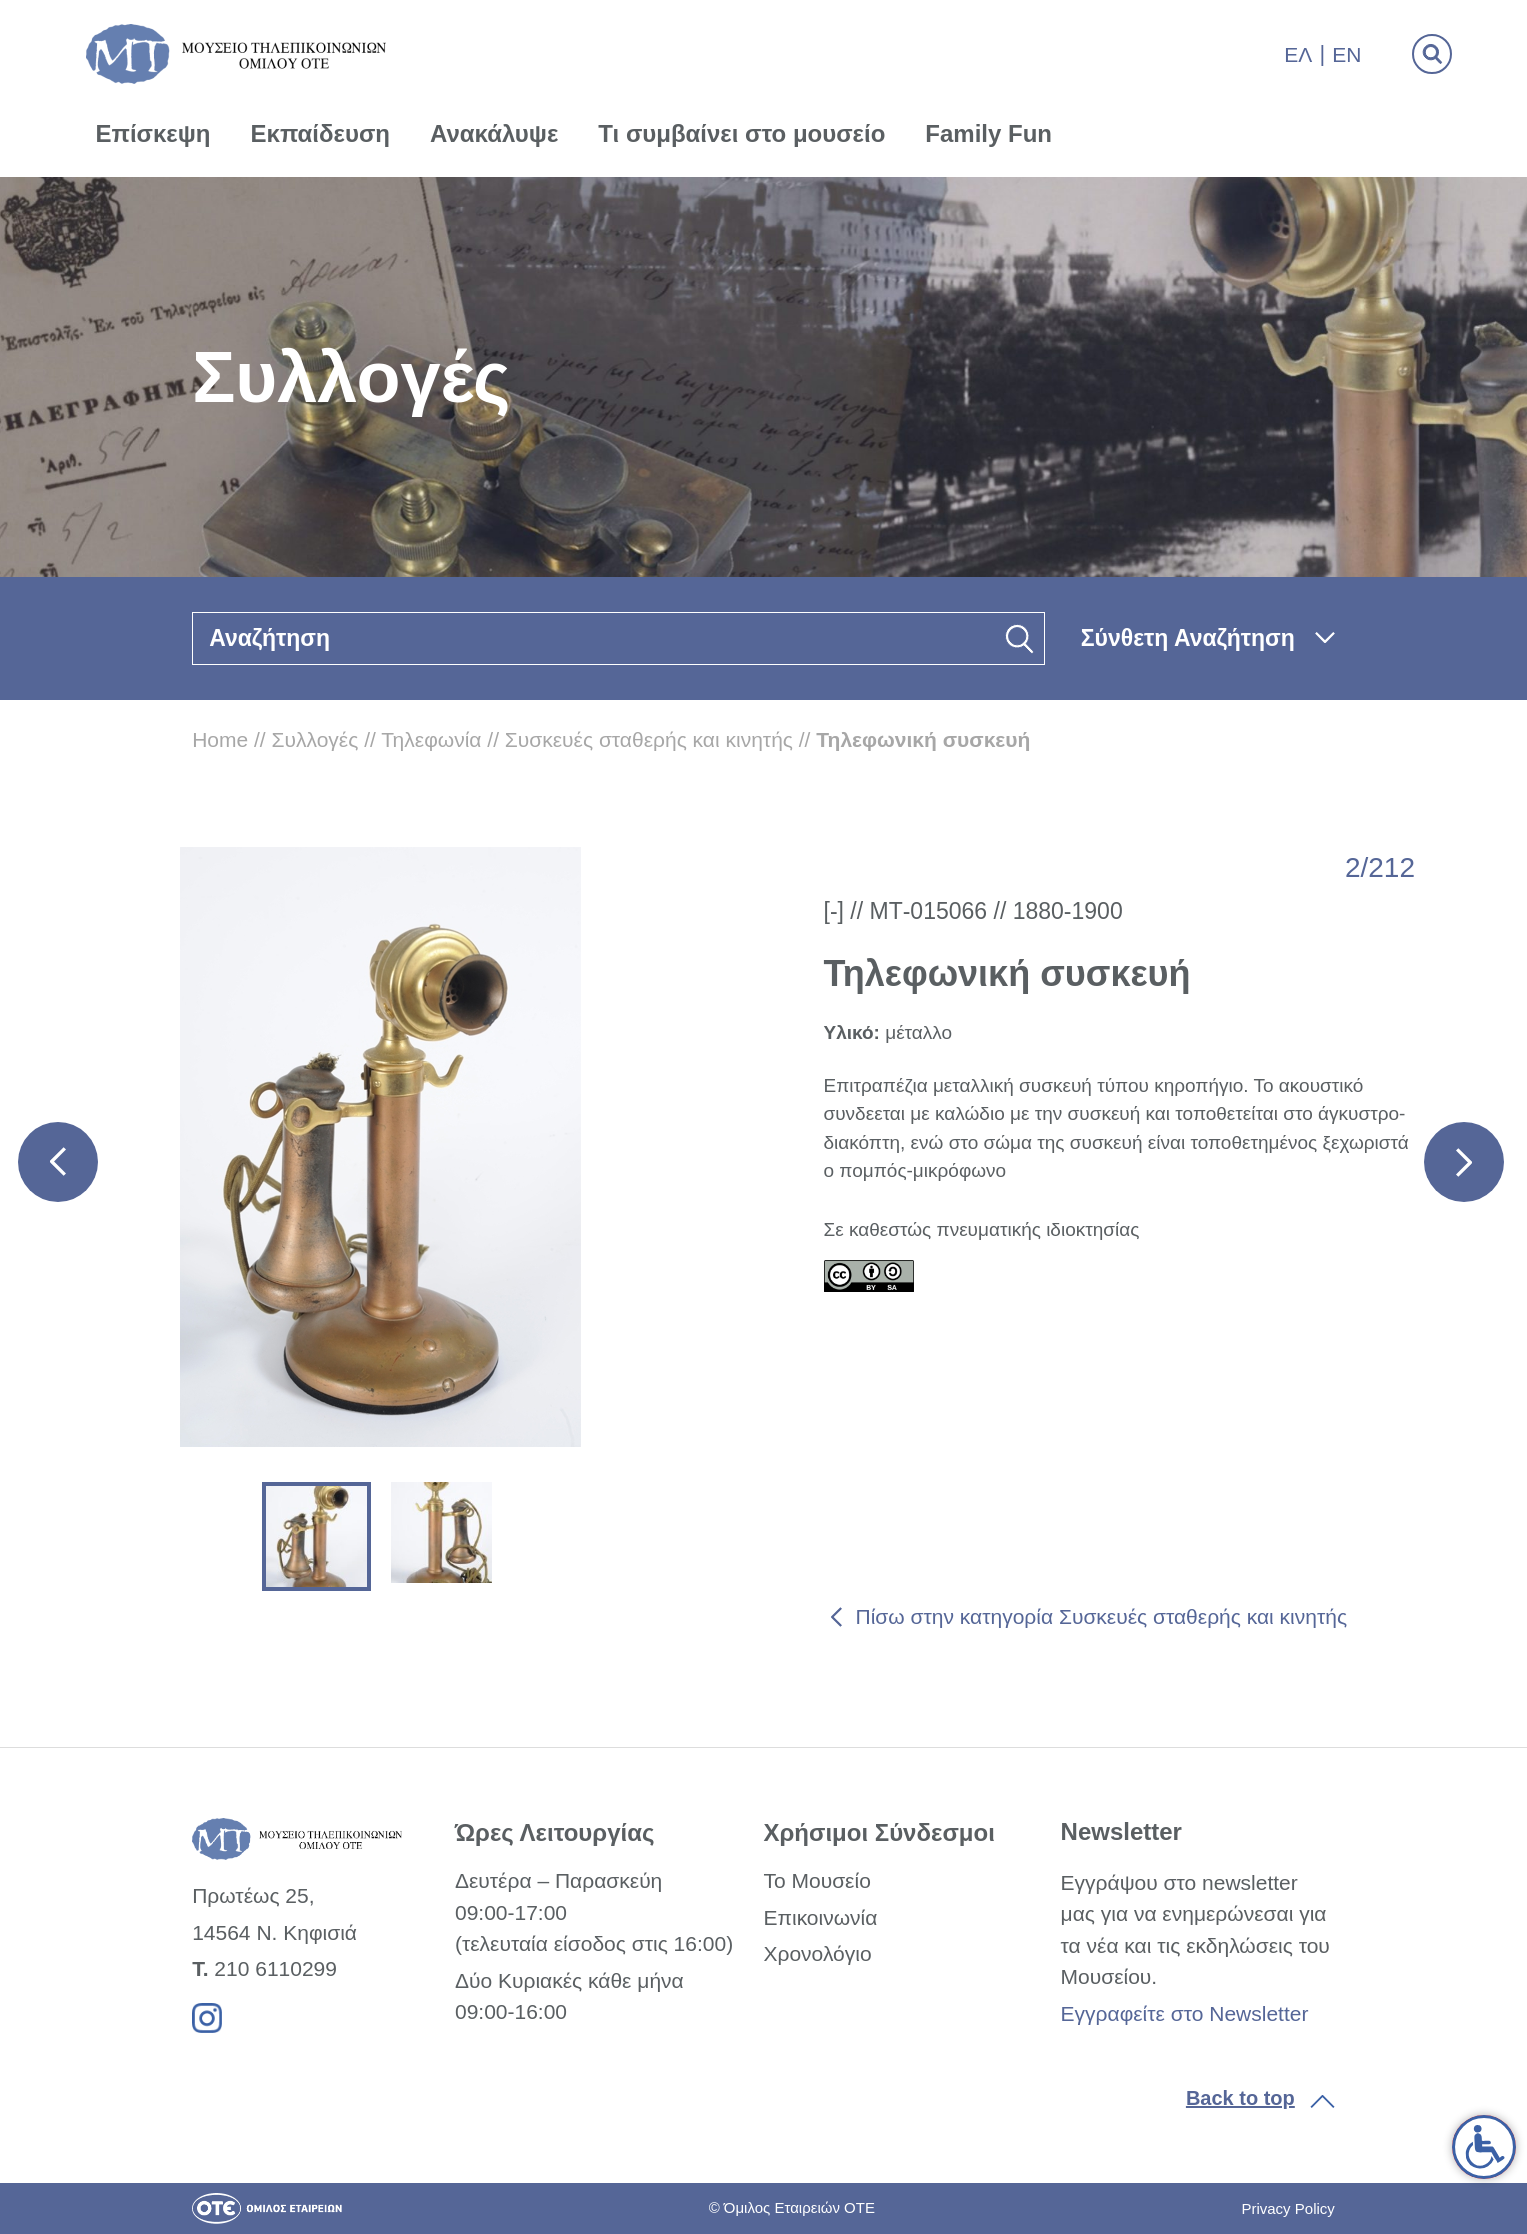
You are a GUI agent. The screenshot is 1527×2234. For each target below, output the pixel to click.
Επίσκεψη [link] (153, 133)
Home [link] (220, 739)
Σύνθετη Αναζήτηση (1188, 638)
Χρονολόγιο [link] (817, 1953)
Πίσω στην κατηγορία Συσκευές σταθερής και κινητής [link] (1102, 1616)
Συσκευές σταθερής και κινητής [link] (649, 739)
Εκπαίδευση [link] (320, 133)
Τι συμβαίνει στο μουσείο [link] (741, 133)
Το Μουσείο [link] (816, 1880)
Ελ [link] (1298, 54)
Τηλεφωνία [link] (431, 739)
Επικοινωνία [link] (820, 1917)
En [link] (1346, 54)
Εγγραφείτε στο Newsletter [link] (1185, 2013)
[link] (1484, 2147)
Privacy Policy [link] (1287, 2208)
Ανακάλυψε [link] (494, 133)
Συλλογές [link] (315, 739)
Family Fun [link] (988, 133)
